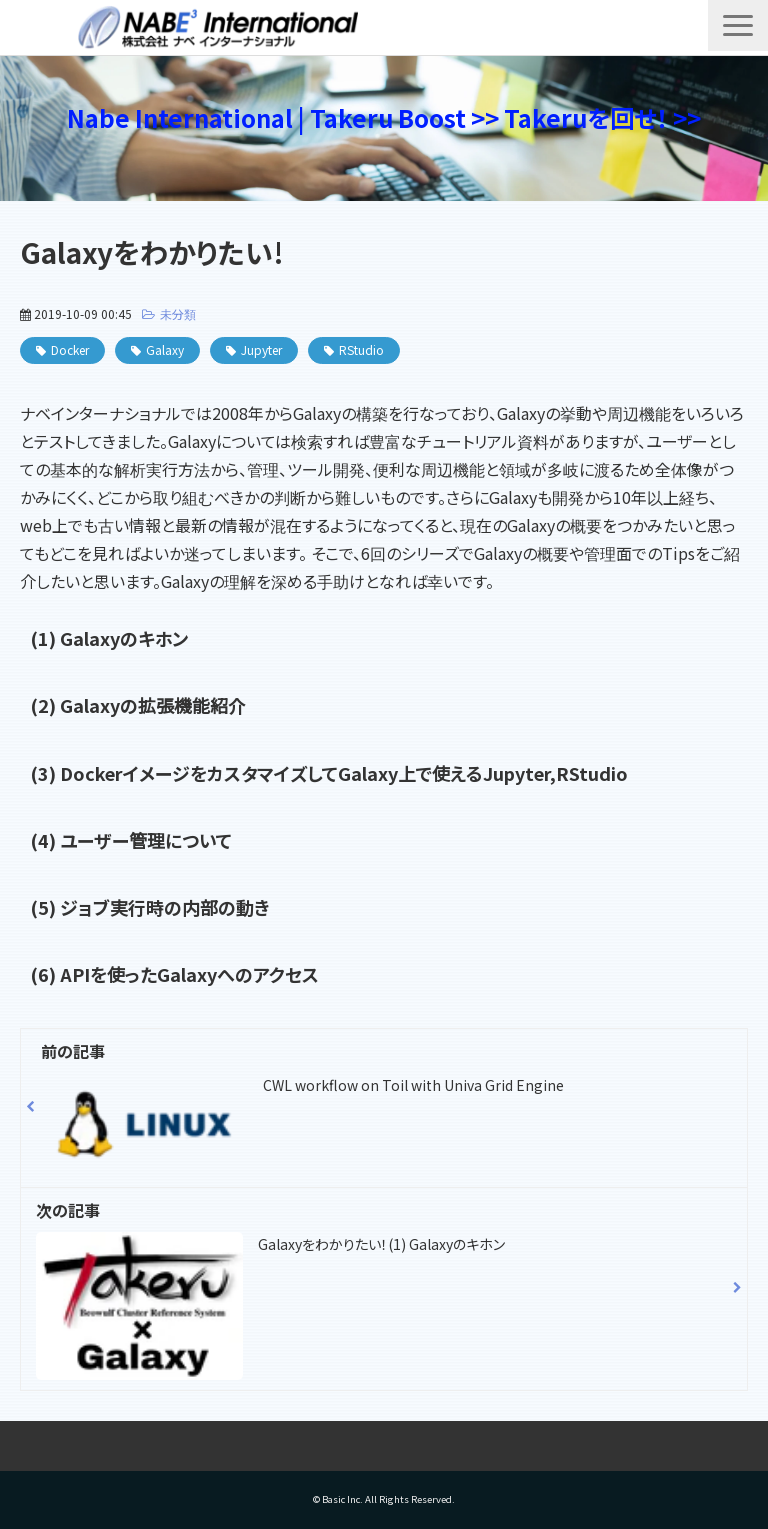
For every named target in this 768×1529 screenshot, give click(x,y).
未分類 (178, 313)
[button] (738, 25)
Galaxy (165, 349)
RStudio (361, 349)
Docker (70, 349)
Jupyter (261, 349)
